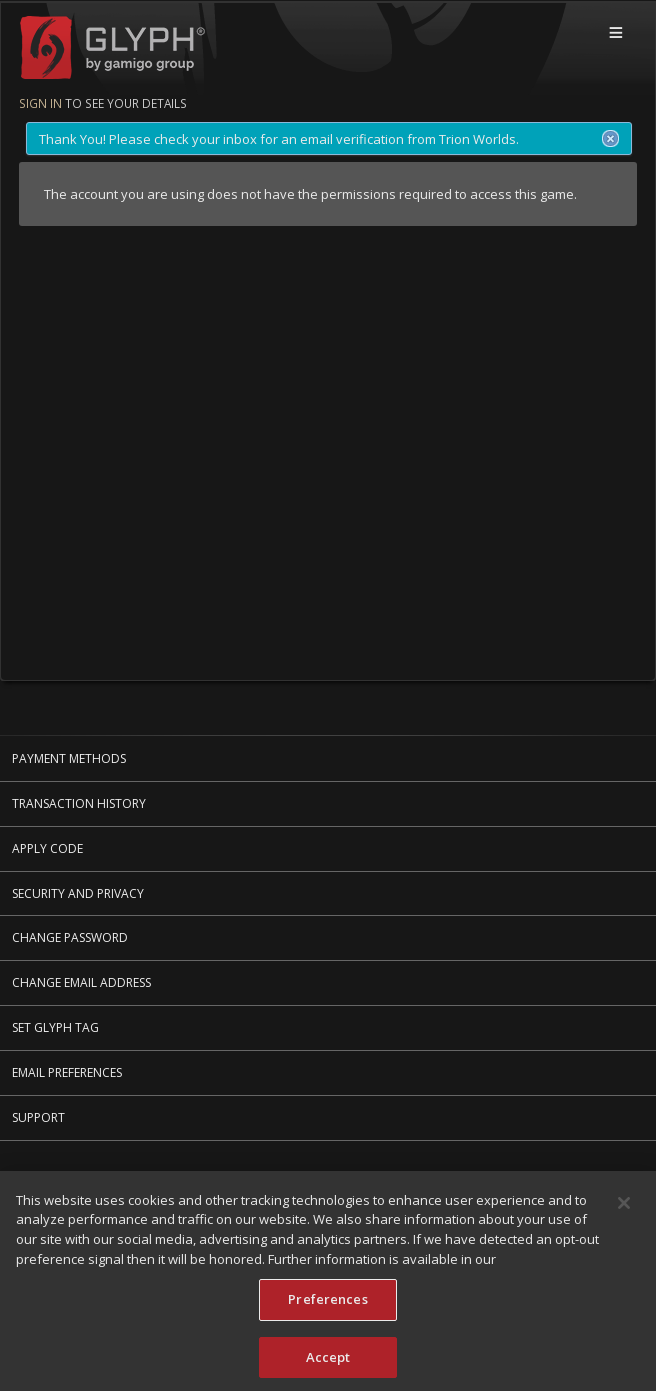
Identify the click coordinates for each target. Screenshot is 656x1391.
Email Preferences (67, 1072)
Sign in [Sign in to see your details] (40, 103)
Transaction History (79, 803)
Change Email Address (81, 982)
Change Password (70, 937)
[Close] (624, 1208)
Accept (328, 1362)
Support (38, 1117)
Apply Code (47, 848)
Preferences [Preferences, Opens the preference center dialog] (327, 1304)
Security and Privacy (78, 893)
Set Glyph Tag (55, 1027)
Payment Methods (69, 758)
